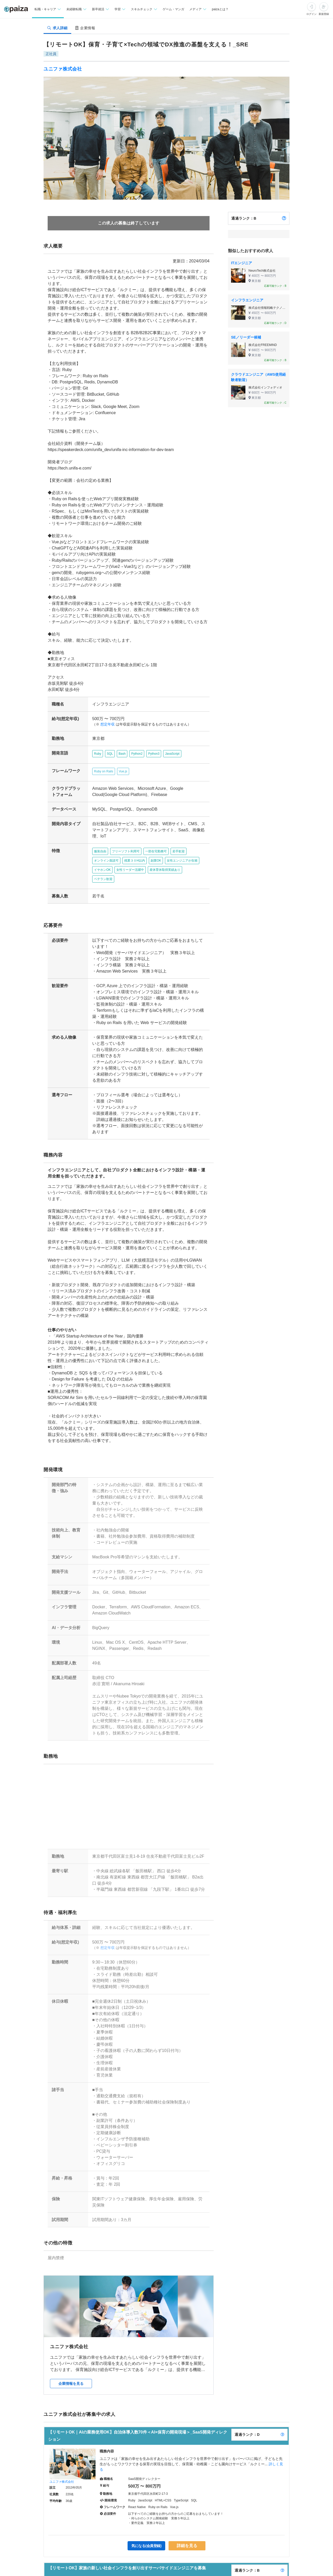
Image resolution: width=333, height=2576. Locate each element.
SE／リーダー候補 (246, 337)
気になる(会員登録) (146, 2524)
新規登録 (324, 14)
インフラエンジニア (247, 300)
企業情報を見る (71, 2362)
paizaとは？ (220, 9)
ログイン (311, 14)
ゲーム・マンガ (173, 9)
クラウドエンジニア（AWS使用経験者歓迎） (258, 377)
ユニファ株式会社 (63, 68)
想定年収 (105, 718)
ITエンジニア (241, 263)
